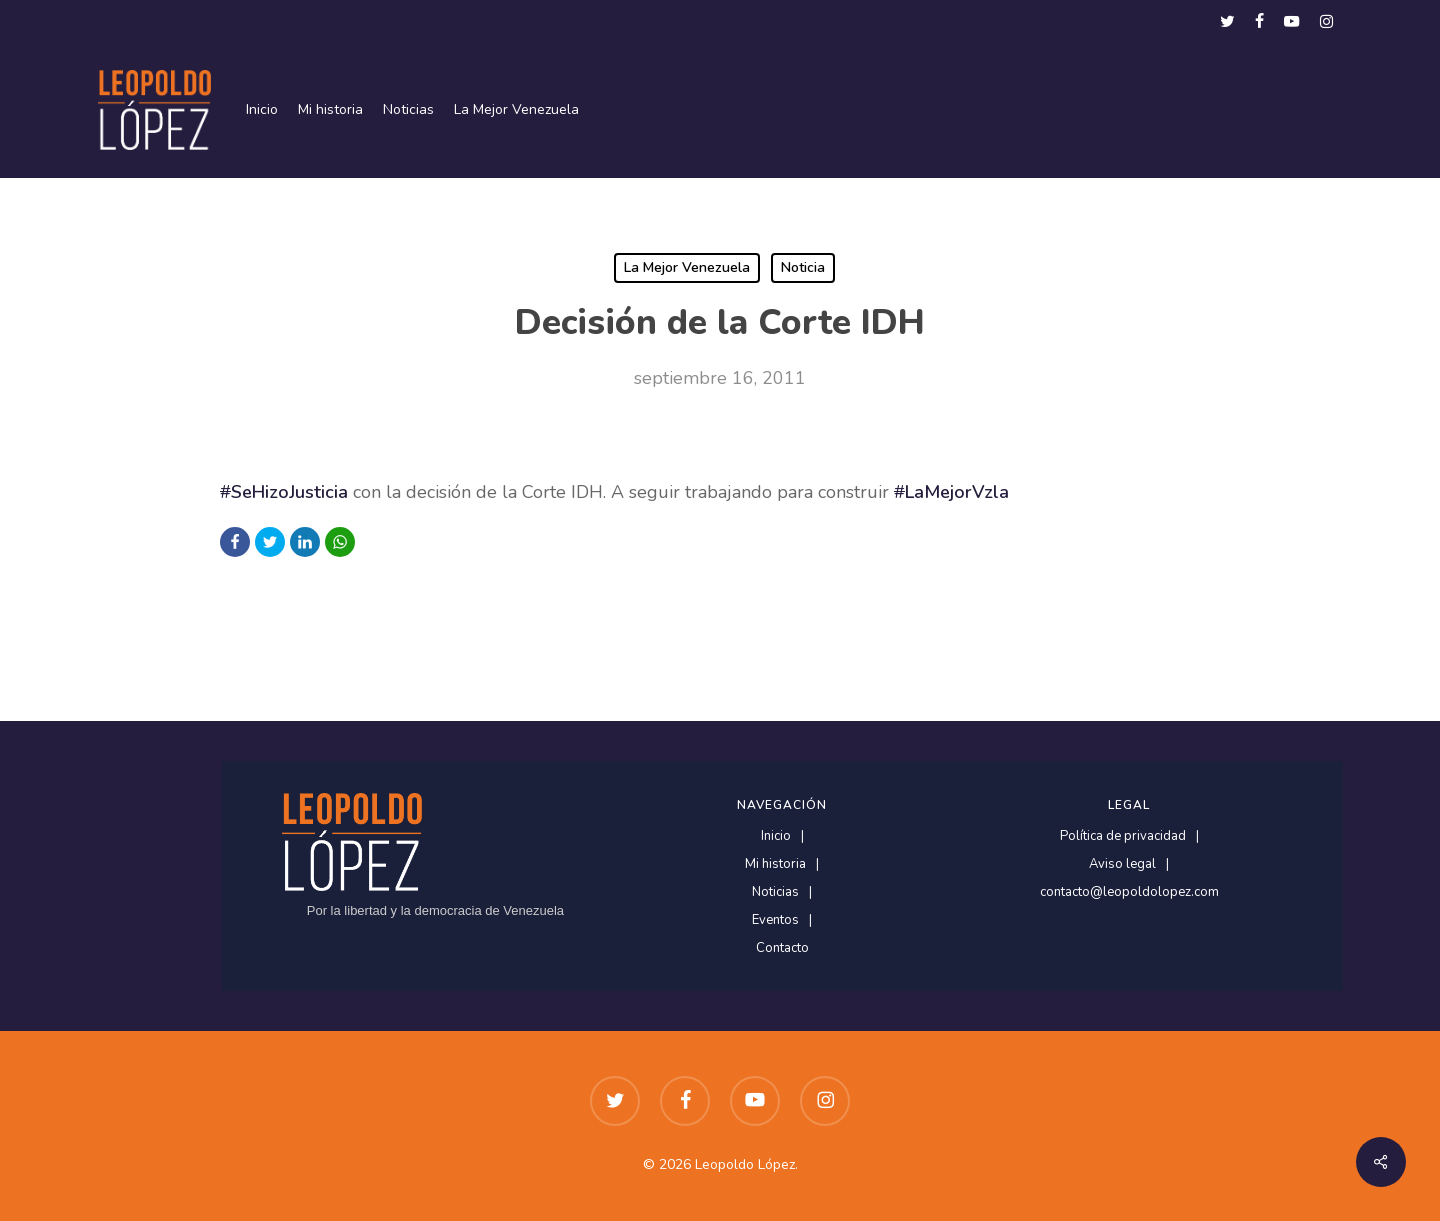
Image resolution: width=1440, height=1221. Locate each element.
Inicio (776, 836)
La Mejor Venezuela (687, 267)
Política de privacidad (1123, 836)
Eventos (775, 920)
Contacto (782, 948)
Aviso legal (1122, 864)
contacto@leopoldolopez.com (1129, 892)
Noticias (775, 892)
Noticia (803, 267)
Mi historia (775, 864)
